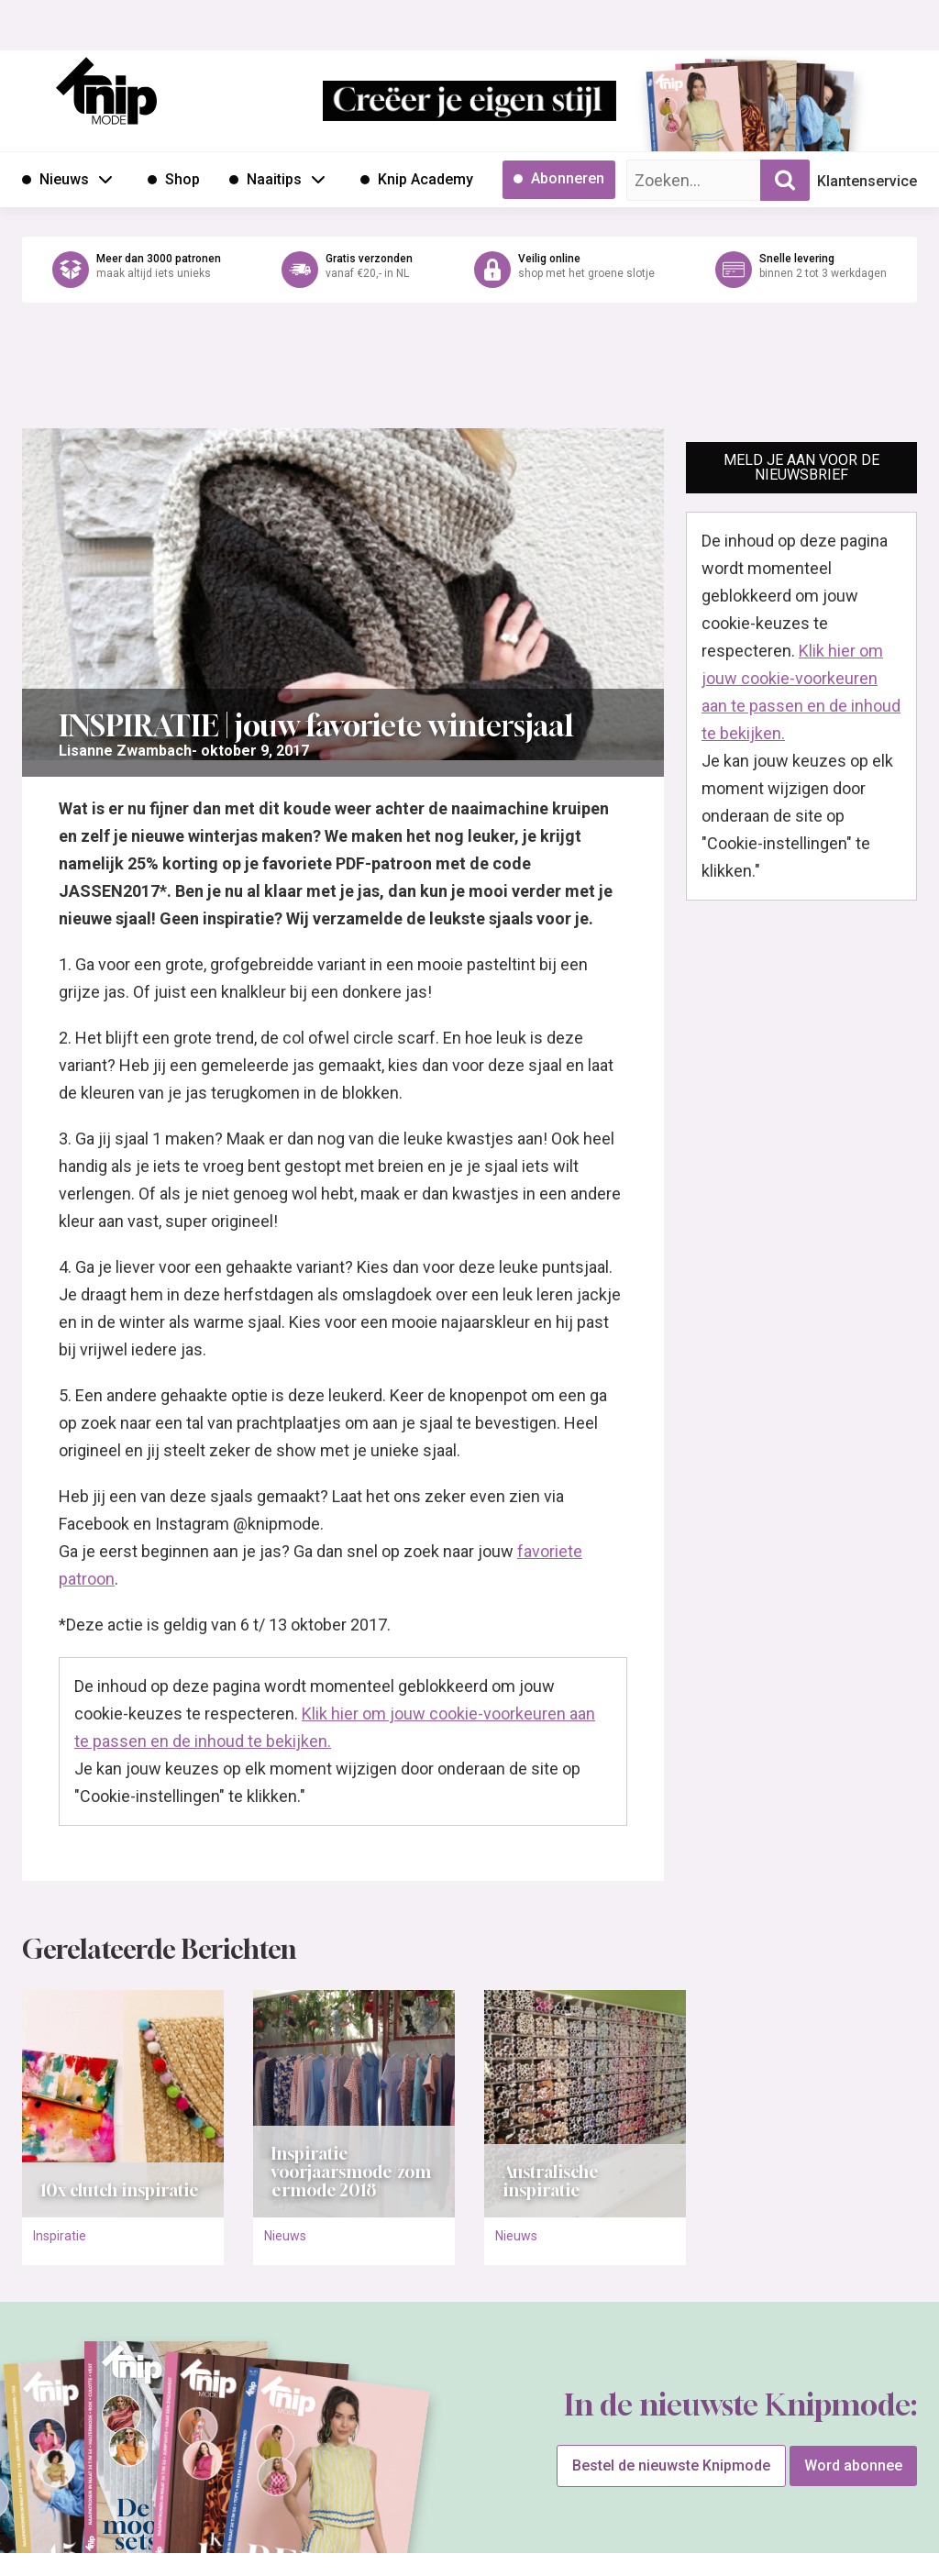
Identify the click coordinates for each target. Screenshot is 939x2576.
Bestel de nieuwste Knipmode (671, 2465)
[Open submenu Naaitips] (318, 179)
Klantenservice (867, 181)
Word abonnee (853, 2465)
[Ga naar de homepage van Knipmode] (106, 91)
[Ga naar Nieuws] (55, 179)
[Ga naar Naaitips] (265, 179)
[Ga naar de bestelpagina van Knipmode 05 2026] (695, 115)
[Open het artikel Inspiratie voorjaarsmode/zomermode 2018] (354, 2103)
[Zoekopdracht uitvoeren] (785, 180)
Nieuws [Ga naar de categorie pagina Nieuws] (285, 2235)
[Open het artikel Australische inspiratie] (585, 2103)
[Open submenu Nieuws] (105, 179)
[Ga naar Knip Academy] (416, 179)
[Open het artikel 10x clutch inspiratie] (123, 2103)
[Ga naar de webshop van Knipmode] (469, 270)
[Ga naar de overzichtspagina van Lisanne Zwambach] (125, 751)
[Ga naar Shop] (174, 179)
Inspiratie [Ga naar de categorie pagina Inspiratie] (59, 2235)
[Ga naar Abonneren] (559, 179)
